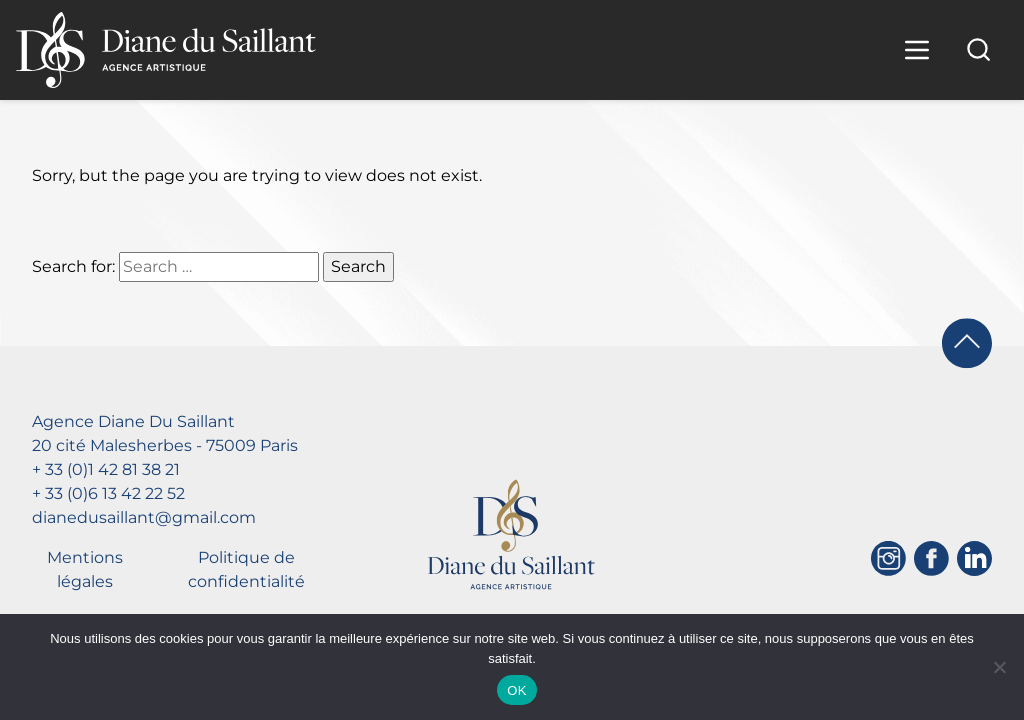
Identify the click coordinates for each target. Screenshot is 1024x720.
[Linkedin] (974, 558)
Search (358, 266)
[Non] (999, 667)
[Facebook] (931, 558)
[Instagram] (888, 558)
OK (516, 690)
